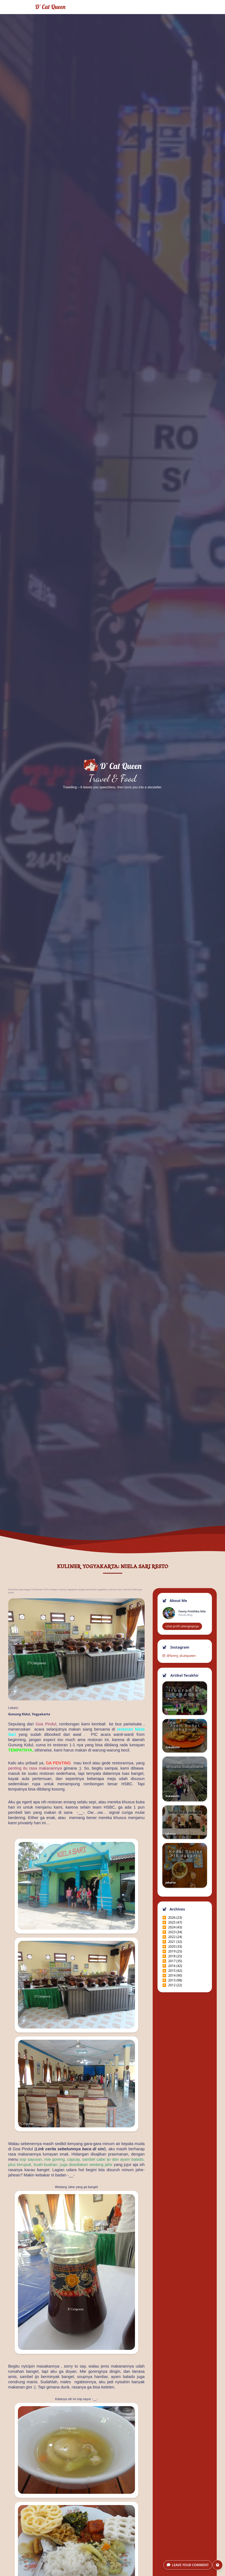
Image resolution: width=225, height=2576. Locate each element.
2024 (172, 1927)
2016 (172, 1966)
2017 (172, 1961)
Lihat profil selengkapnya (182, 1626)
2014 (172, 1975)
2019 (172, 1951)
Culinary (141, 7)
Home (99, 7)
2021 (172, 1941)
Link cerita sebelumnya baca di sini (70, 2149)
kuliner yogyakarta (99, 1589)
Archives (162, 7)
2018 (172, 1956)
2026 (172, 1917)
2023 (172, 1932)
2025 (172, 1922)
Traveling (120, 7)
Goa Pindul (45, 1724)
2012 (172, 1985)
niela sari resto (115, 1589)
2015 (172, 1970)
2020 (172, 1946)
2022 (172, 1937)
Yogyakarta (72, 1589)
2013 (172, 1980)
